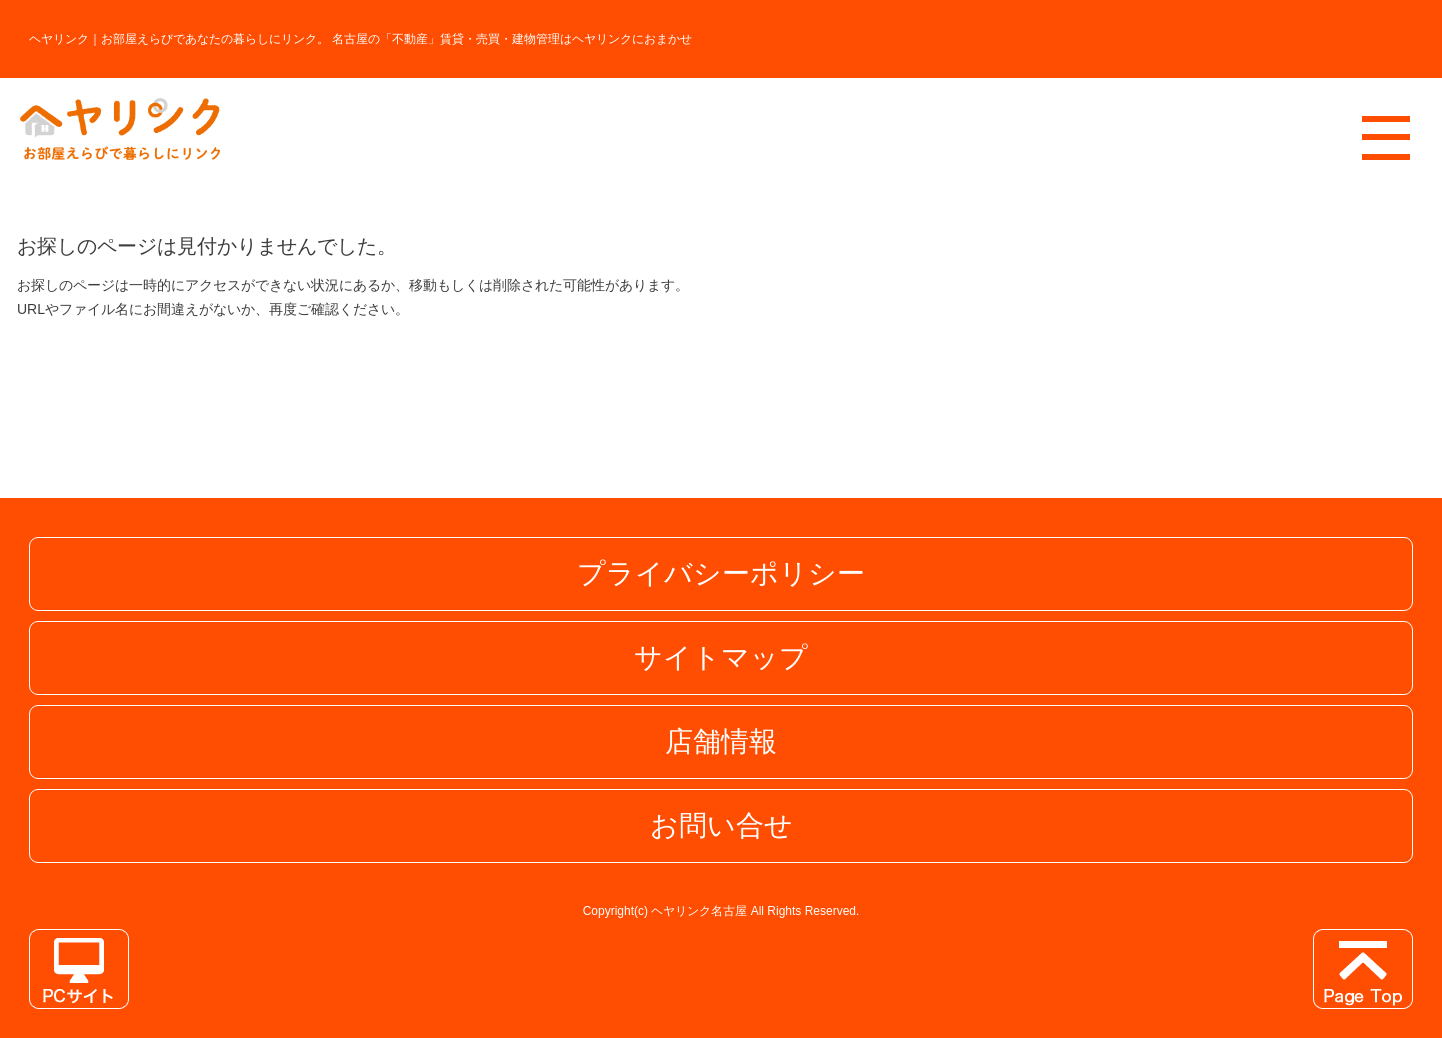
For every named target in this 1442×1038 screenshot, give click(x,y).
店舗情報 (721, 741)
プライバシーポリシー (721, 573)
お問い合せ (721, 825)
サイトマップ (721, 657)
